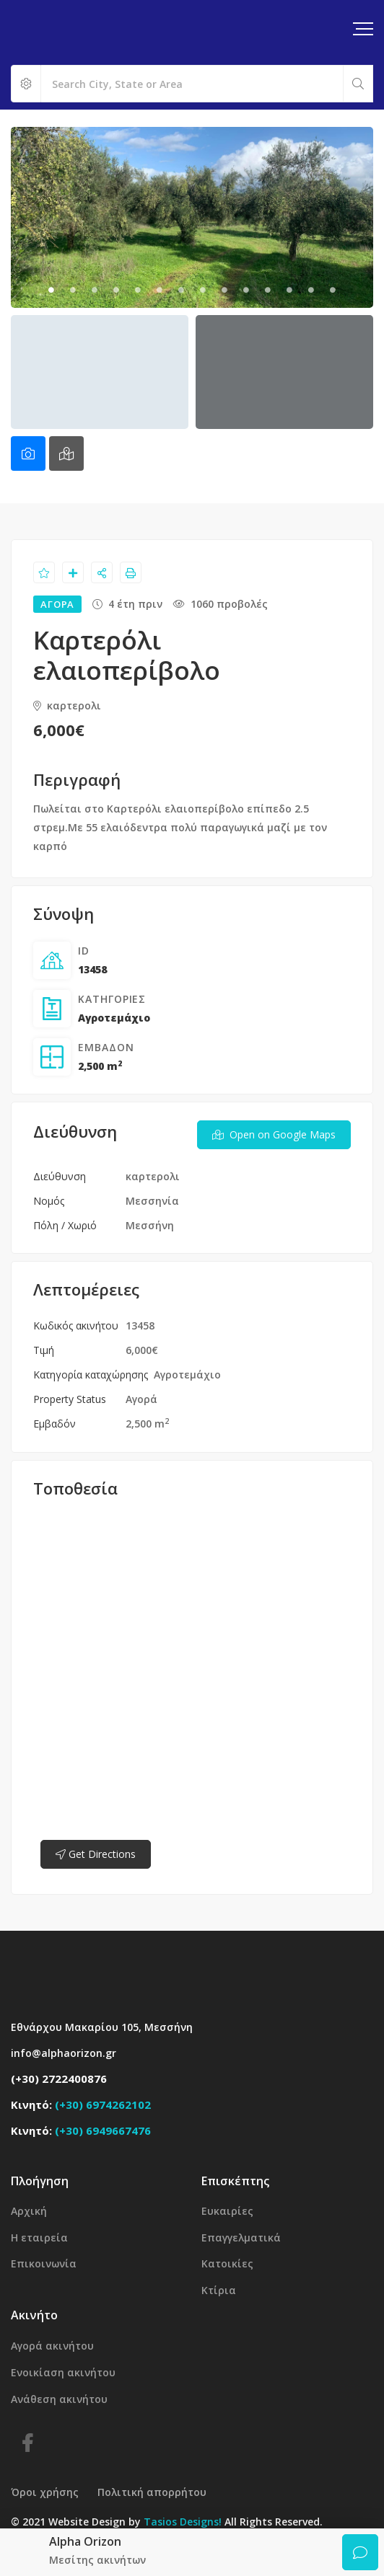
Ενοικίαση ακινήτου (63, 2372)
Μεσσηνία (152, 1201)
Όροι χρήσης (45, 2492)
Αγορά (141, 1399)
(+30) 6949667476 (103, 2130)
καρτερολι (67, 705)
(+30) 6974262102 (103, 2104)
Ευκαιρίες (227, 2211)
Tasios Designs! (183, 2521)
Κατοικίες (227, 2263)
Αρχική (29, 2211)
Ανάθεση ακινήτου (59, 2399)
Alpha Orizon (85, 2541)
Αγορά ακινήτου (52, 2346)
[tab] (28, 453)
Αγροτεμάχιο (114, 1017)
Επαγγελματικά (241, 2237)
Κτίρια (218, 2290)
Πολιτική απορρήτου (151, 2492)
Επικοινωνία (44, 2263)
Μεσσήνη (150, 1225)
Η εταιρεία (39, 2237)
